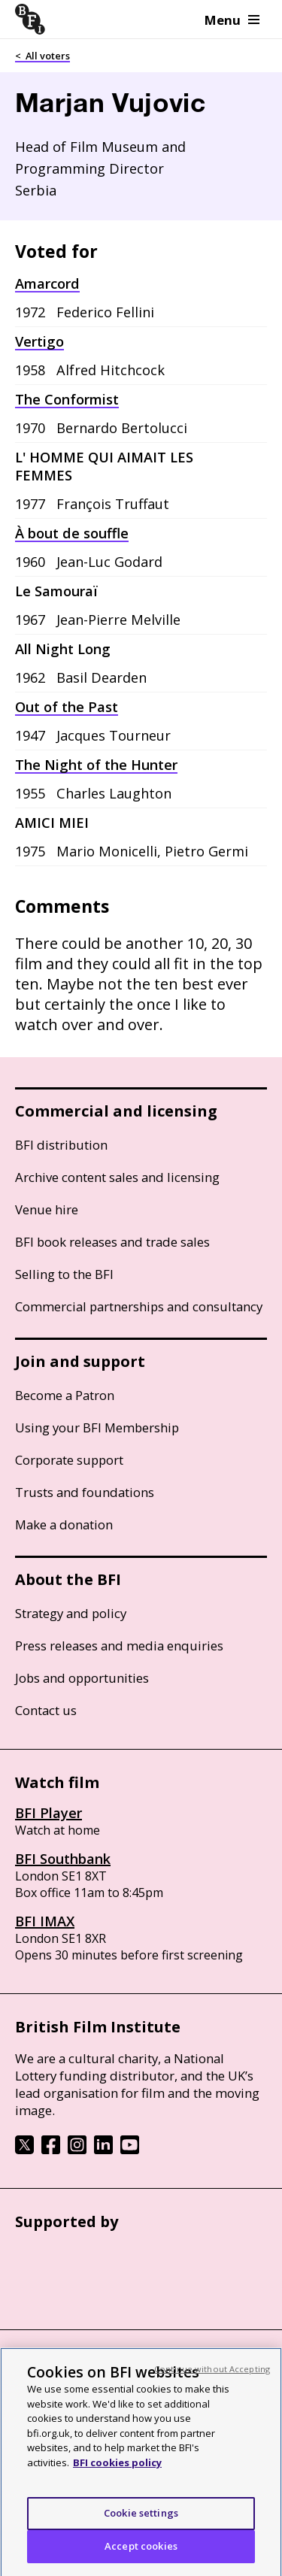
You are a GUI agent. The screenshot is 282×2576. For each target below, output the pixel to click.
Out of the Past (66, 707)
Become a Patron (64, 1395)
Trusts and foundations (84, 1492)
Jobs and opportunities (82, 1678)
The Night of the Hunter (96, 765)
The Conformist (67, 399)
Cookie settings (141, 2522)
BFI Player (48, 1813)
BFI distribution (61, 1144)
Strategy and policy (70, 1613)
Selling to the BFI (64, 1274)
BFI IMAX (44, 1921)
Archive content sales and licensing (117, 1177)
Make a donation (64, 1524)
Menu (232, 20)
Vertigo (39, 341)
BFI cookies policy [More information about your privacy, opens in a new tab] (117, 2471)
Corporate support (69, 1459)
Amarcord (47, 283)
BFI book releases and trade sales (112, 1241)
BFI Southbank (63, 1859)
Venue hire (46, 1209)
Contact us (46, 1710)
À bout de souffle (72, 533)
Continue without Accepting (212, 2378)
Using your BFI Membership (97, 1427)
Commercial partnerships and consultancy (138, 1306)
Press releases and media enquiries (119, 1645)
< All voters (42, 55)
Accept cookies (141, 2555)
